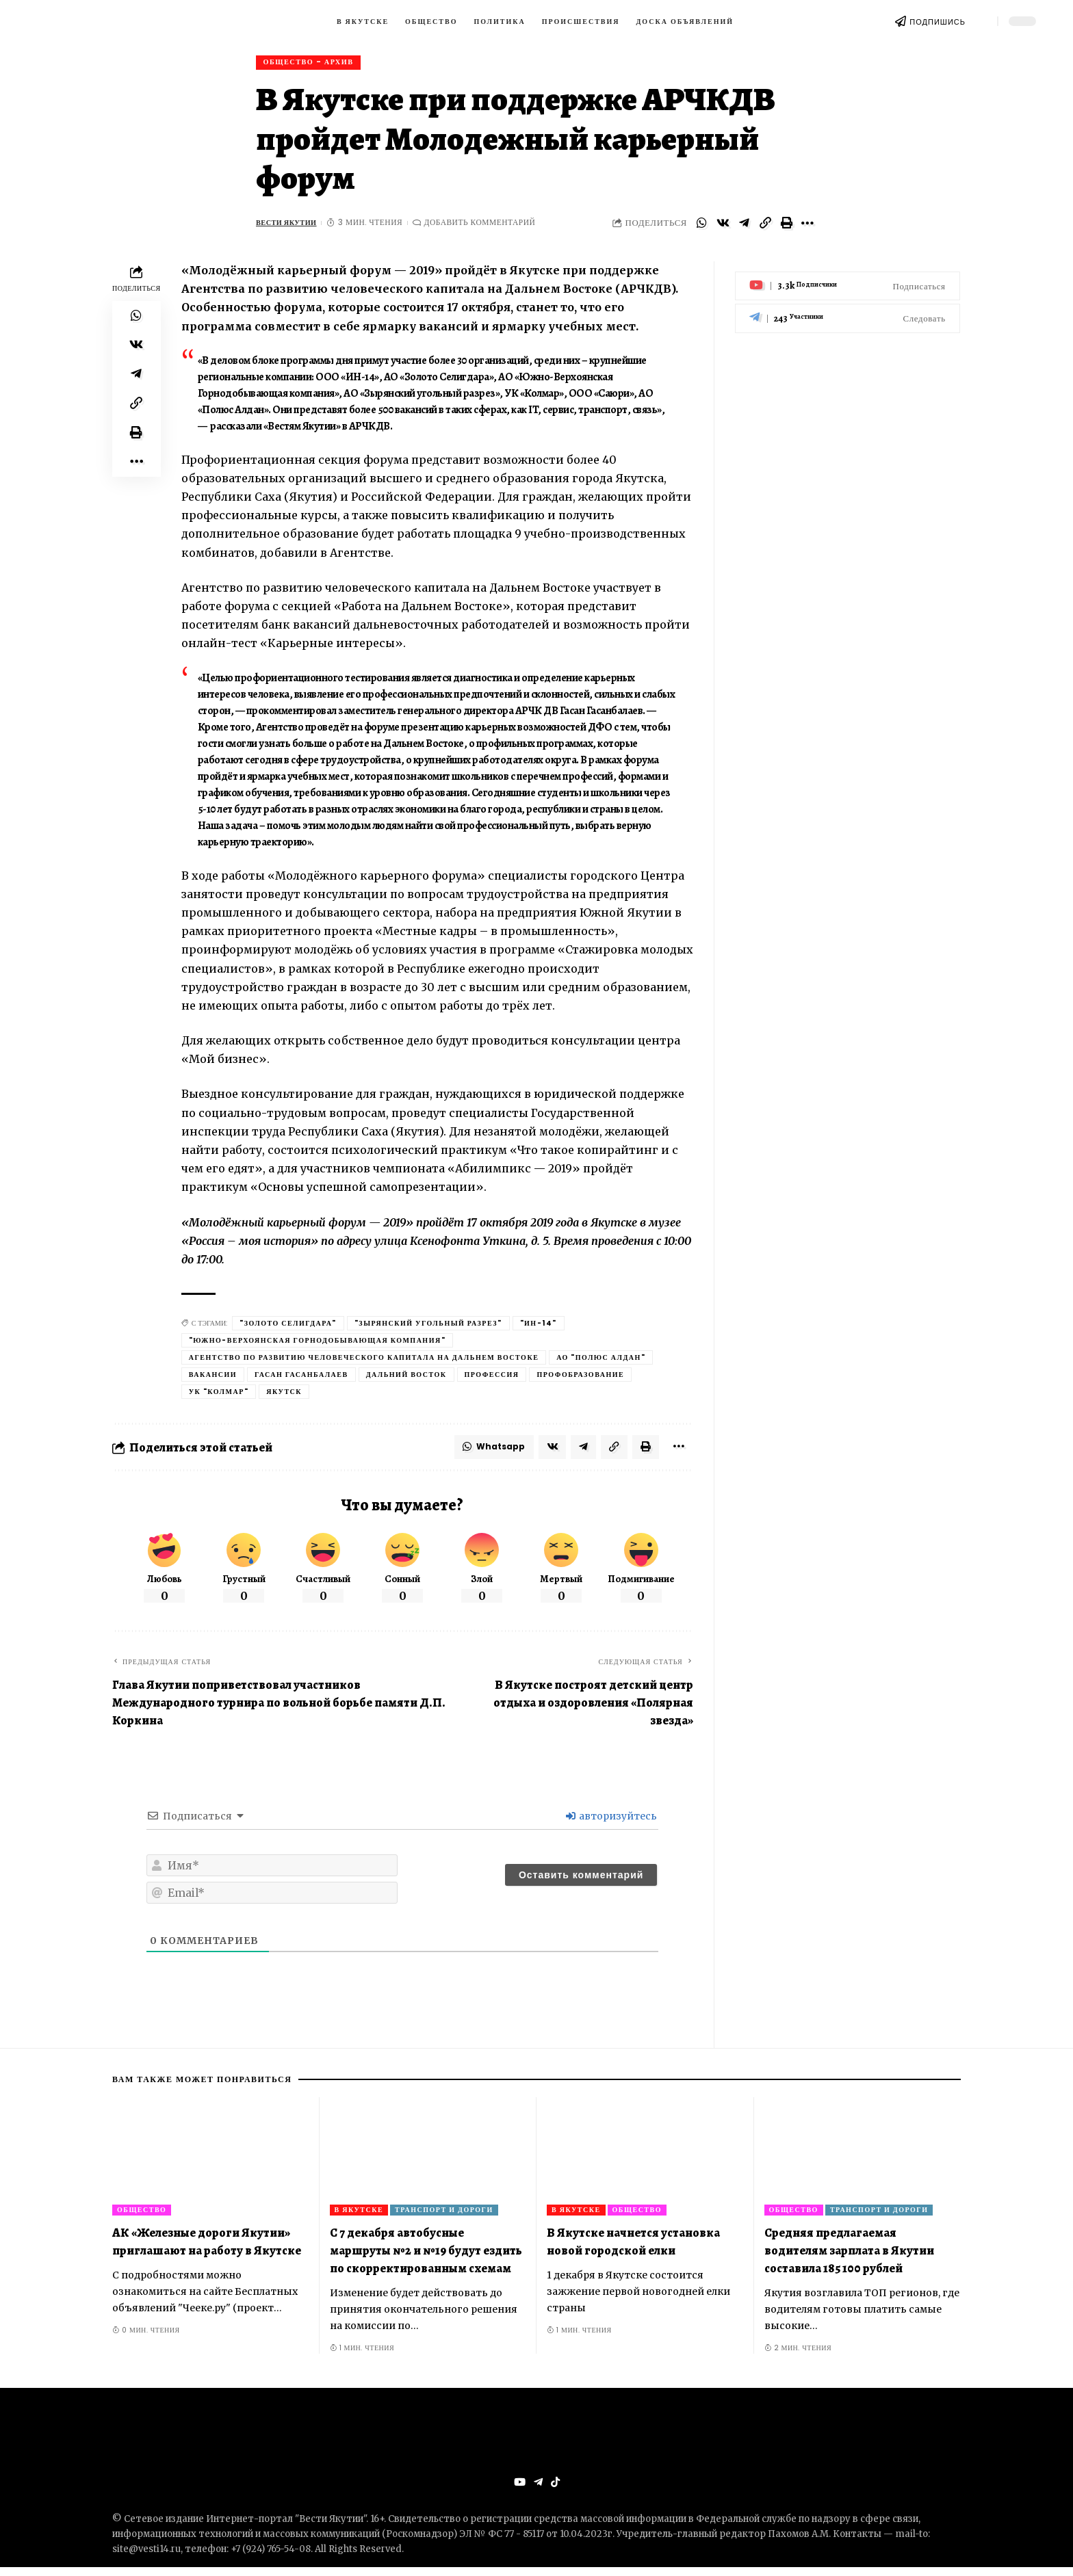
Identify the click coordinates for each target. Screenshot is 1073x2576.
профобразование (580, 1379)
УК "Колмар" (219, 1396)
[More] (807, 227)
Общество (141, 2217)
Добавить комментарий (487, 227)
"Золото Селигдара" (288, 1328)
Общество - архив (315, 64)
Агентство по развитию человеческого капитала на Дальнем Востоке (364, 1362)
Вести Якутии (290, 227)
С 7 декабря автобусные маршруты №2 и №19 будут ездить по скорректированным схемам (426, 2258)
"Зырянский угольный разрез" (428, 1328)
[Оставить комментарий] (581, 1883)
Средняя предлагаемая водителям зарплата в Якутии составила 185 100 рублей (849, 2258)
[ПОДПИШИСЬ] (900, 21)
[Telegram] (847, 313)
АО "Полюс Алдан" (600, 1362)
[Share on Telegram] (743, 227)
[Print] (786, 227)
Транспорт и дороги (444, 2217)
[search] (981, 21)
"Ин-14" (538, 1328)
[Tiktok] (555, 2491)
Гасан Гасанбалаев (301, 1379)
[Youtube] (847, 280)
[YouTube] (518, 2491)
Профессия (492, 1379)
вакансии (213, 1379)
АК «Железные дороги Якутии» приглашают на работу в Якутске (206, 2249)
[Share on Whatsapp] (701, 227)
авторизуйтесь (611, 1824)
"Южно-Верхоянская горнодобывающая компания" (317, 1345)
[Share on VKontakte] (722, 227)
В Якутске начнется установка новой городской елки (633, 2249)
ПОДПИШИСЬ (937, 21)
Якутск (284, 1396)
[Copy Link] (765, 227)
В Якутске (359, 2217)
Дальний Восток (406, 1379)
